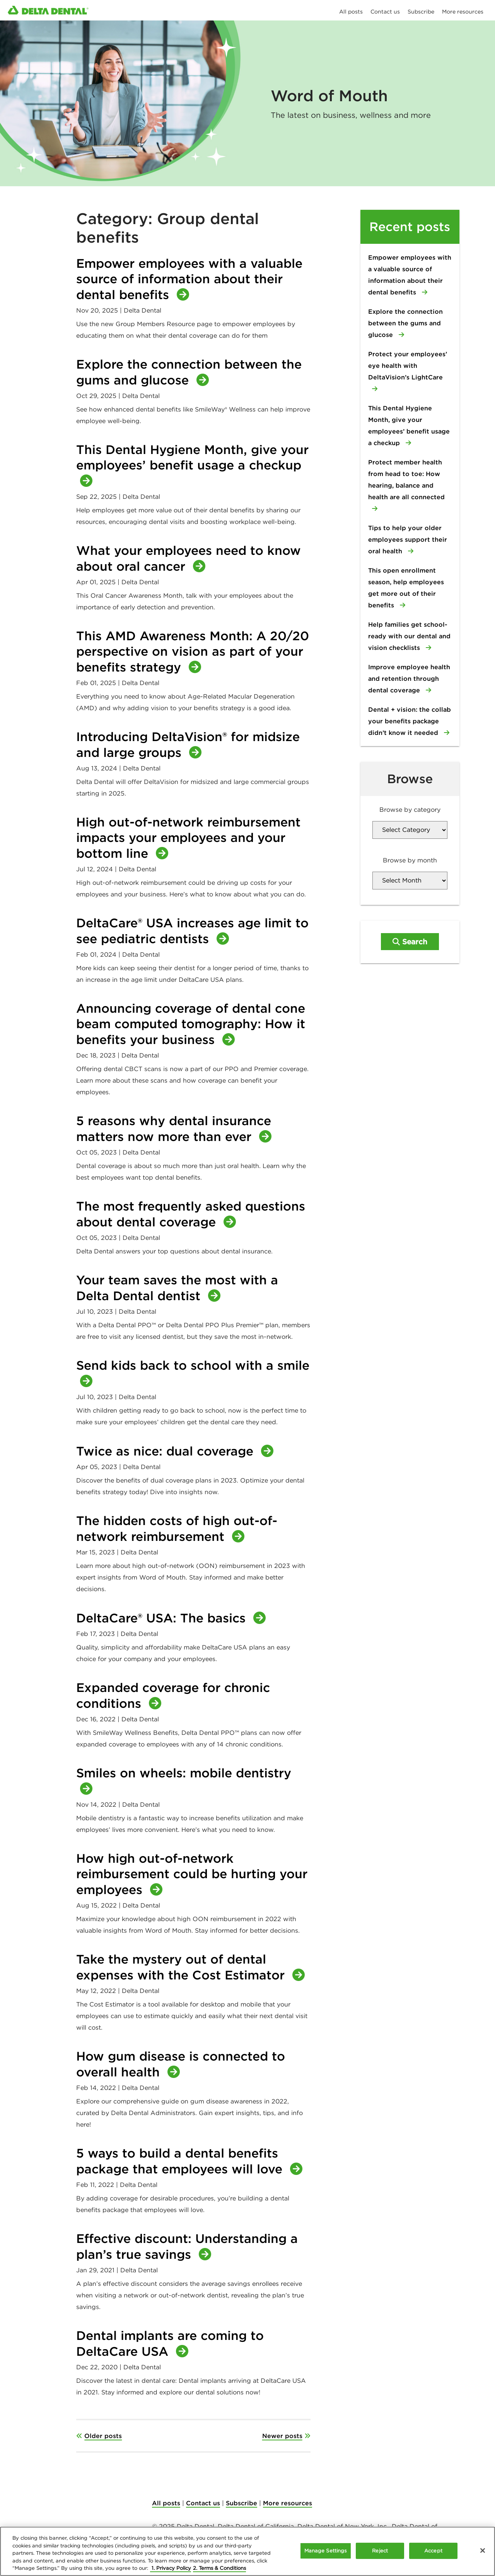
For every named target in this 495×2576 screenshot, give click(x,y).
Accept (433, 2550)
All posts (166, 2503)
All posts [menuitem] (351, 11)
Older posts (103, 2436)
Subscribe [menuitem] (421, 11)
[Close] (482, 2550)
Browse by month (410, 860)
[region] (247, 2551)
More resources (287, 2503)
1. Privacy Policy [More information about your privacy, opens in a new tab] (170, 2568)
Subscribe (241, 2503)
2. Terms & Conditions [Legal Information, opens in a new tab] (219, 2568)
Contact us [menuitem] (385, 11)
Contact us (203, 2503)
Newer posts (282, 2436)
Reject (380, 2550)
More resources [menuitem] (462, 11)
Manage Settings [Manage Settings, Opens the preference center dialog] (325, 2550)
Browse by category (409, 809)
